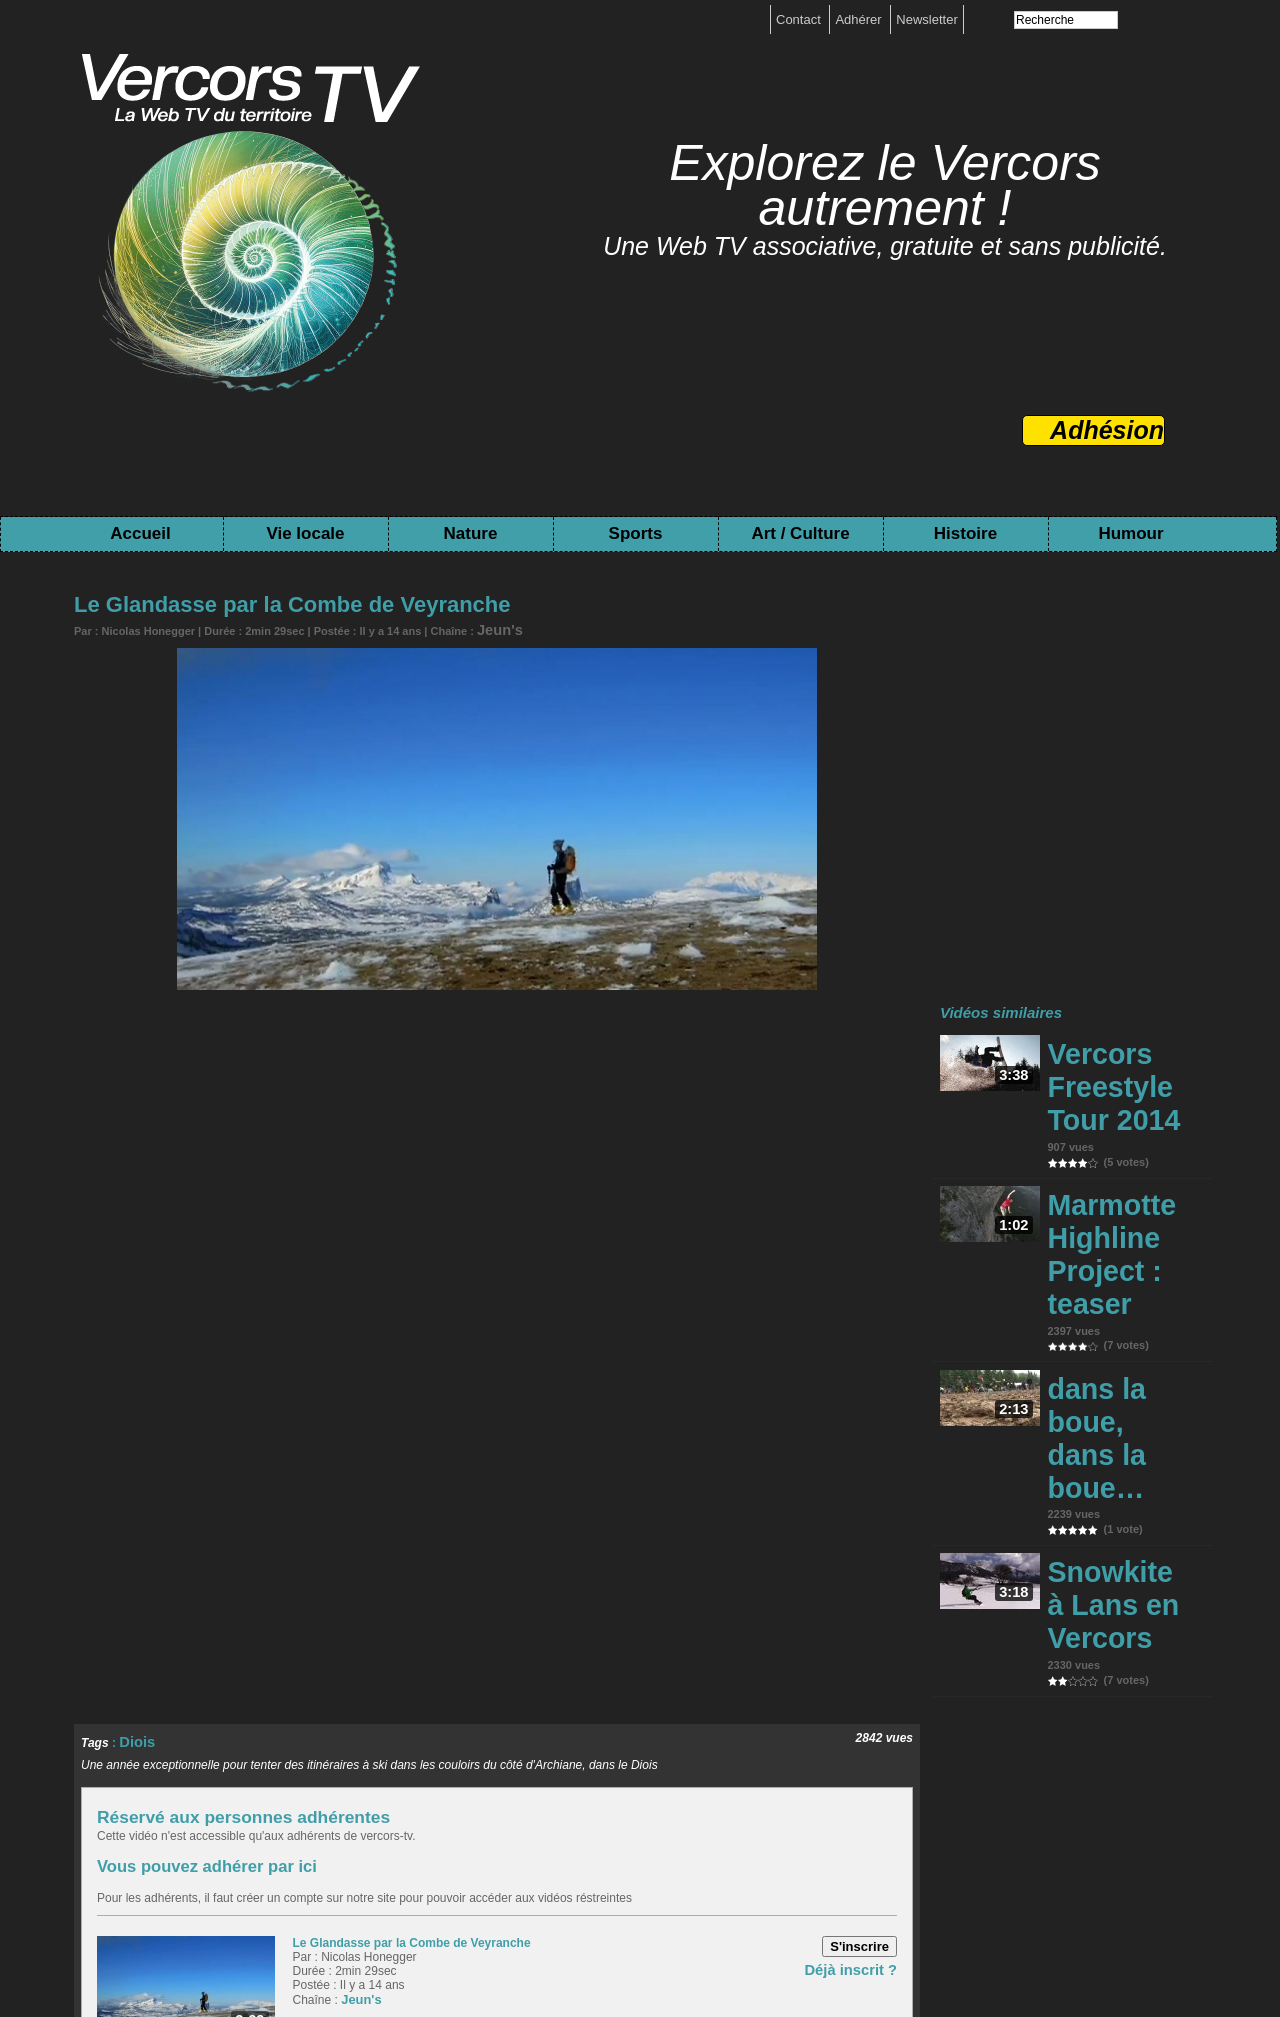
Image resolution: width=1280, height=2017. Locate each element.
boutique (669, 1934)
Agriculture (271, 1819)
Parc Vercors (997, 1819)
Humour (1130, 533)
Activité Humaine (173, 1819)
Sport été (93, 1844)
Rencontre (455, 1819)
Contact (800, 19)
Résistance (622, 1844)
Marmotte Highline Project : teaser (1111, 1131)
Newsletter (926, 19)
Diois (133, 1395)
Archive (691, 1844)
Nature (471, 533)
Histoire (965, 533)
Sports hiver (1151, 1819)
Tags (708, 1949)
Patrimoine (757, 1844)
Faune (739, 1819)
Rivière (875, 1819)
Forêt (332, 1819)
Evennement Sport (188, 1844)
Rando (927, 1819)
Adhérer (860, 19)
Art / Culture (800, 533)
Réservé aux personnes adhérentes (282, 1467)
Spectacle (489, 1844)
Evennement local (552, 1819)
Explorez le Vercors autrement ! (885, 185)
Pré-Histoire (839, 1844)
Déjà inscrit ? (859, 1615)
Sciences (1075, 1819)
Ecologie (386, 1819)
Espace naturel (664, 1819)
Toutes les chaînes (618, 1949)
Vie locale (305, 533)
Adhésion (1107, 430)
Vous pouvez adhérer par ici (176, 1516)
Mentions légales (579, 1934)
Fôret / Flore (805, 1819)
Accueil (140, 533)
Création (341, 1844)
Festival (280, 1844)
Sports (636, 533)
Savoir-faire (413, 1844)
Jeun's (494, 628)
